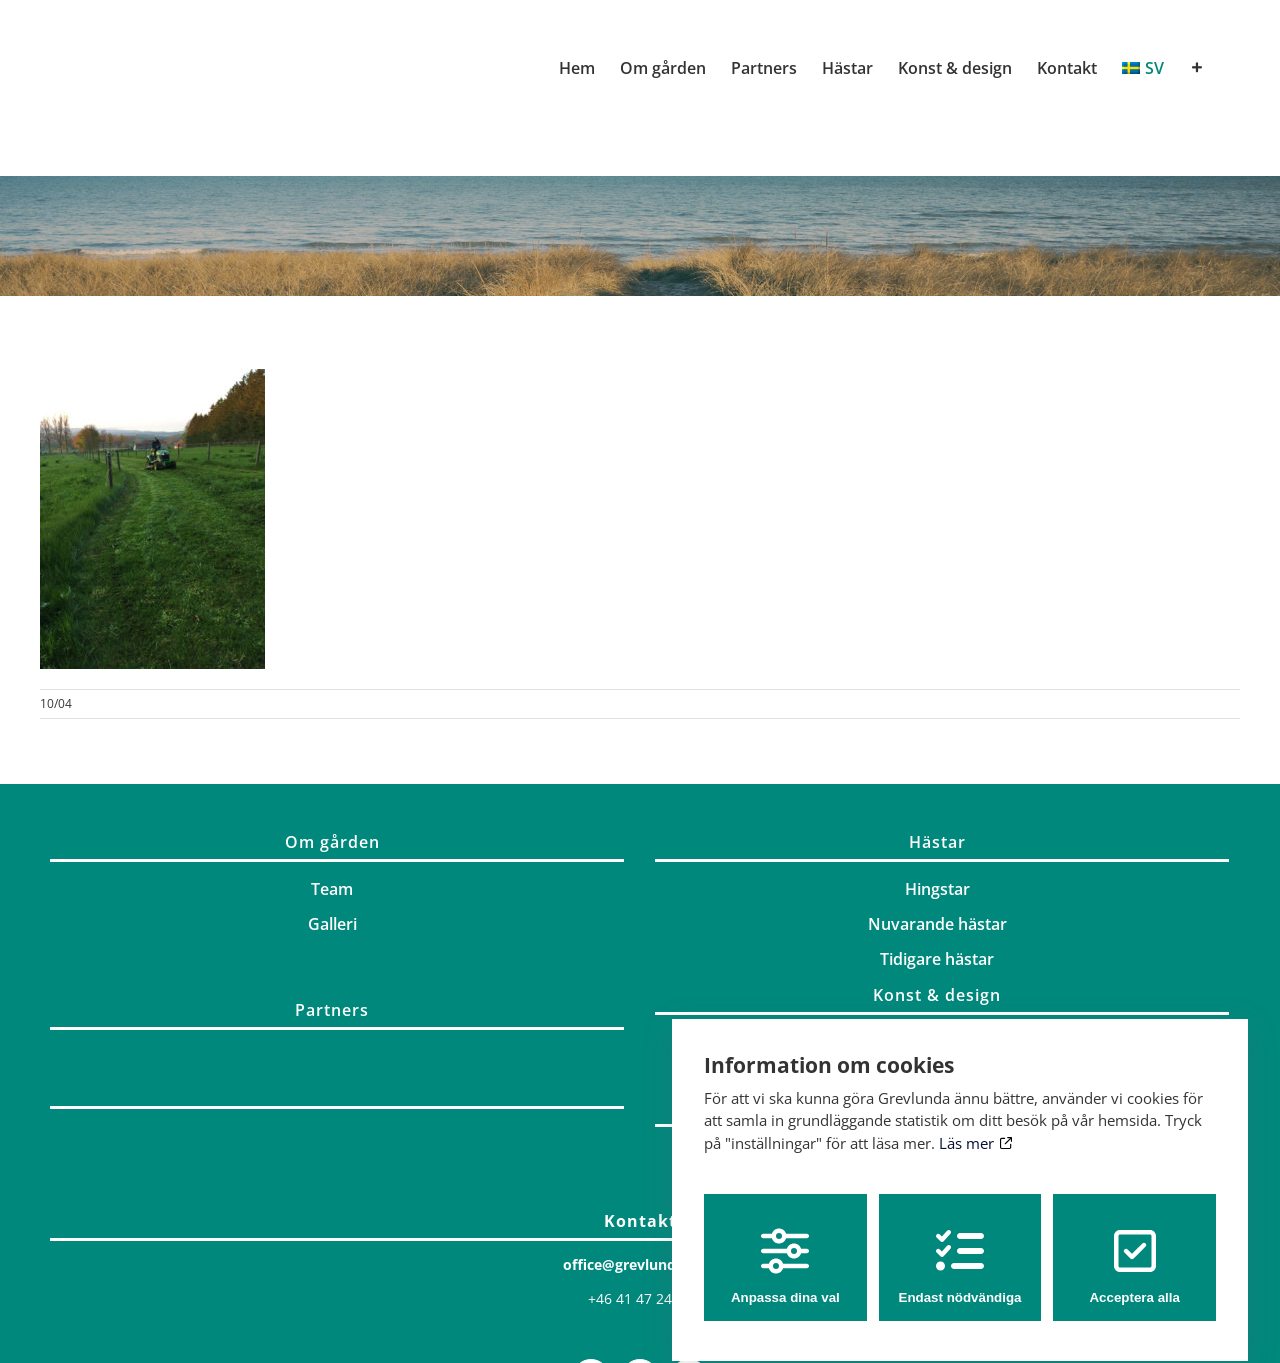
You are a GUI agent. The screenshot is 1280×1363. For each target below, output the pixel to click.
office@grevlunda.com (640, 1264)
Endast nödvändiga (960, 1248)
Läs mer (975, 1126)
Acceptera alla (1134, 1248)
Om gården (332, 842)
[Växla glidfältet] (1197, 68)
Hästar (937, 842)
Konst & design (937, 995)
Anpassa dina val (785, 1248)
